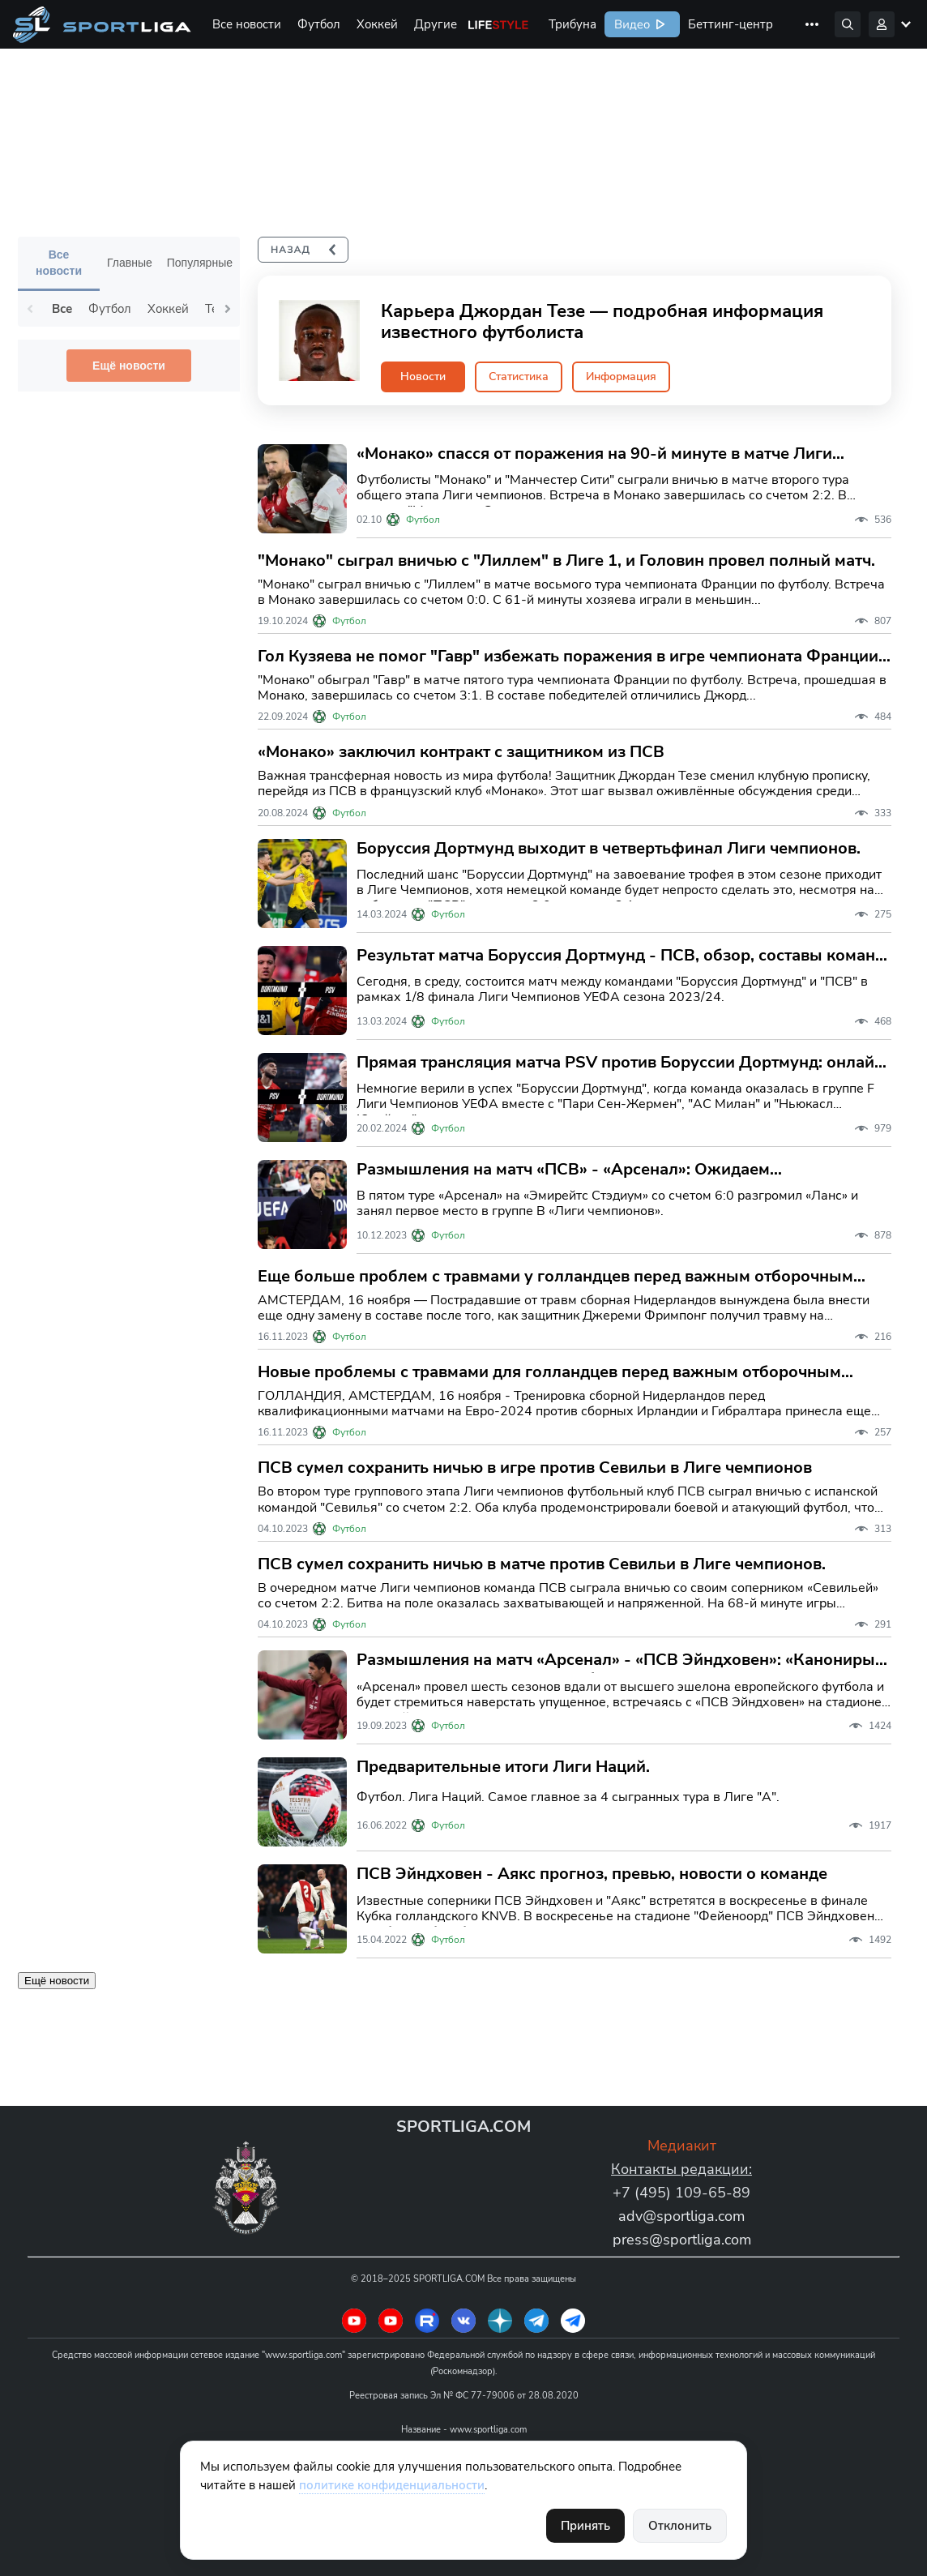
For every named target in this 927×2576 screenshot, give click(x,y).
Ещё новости (128, 365)
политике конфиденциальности (392, 2485)
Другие (435, 24)
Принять (585, 2526)
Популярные (200, 262)
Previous (30, 308)
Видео (630, 24)
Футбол (318, 24)
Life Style (498, 24)
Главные (129, 262)
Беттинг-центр (730, 24)
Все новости (246, 24)
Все (62, 309)
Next (228, 308)
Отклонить (679, 2526)
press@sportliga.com (682, 2239)
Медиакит (681, 2145)
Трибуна (572, 24)
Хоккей (377, 24)
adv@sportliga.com (681, 2216)
